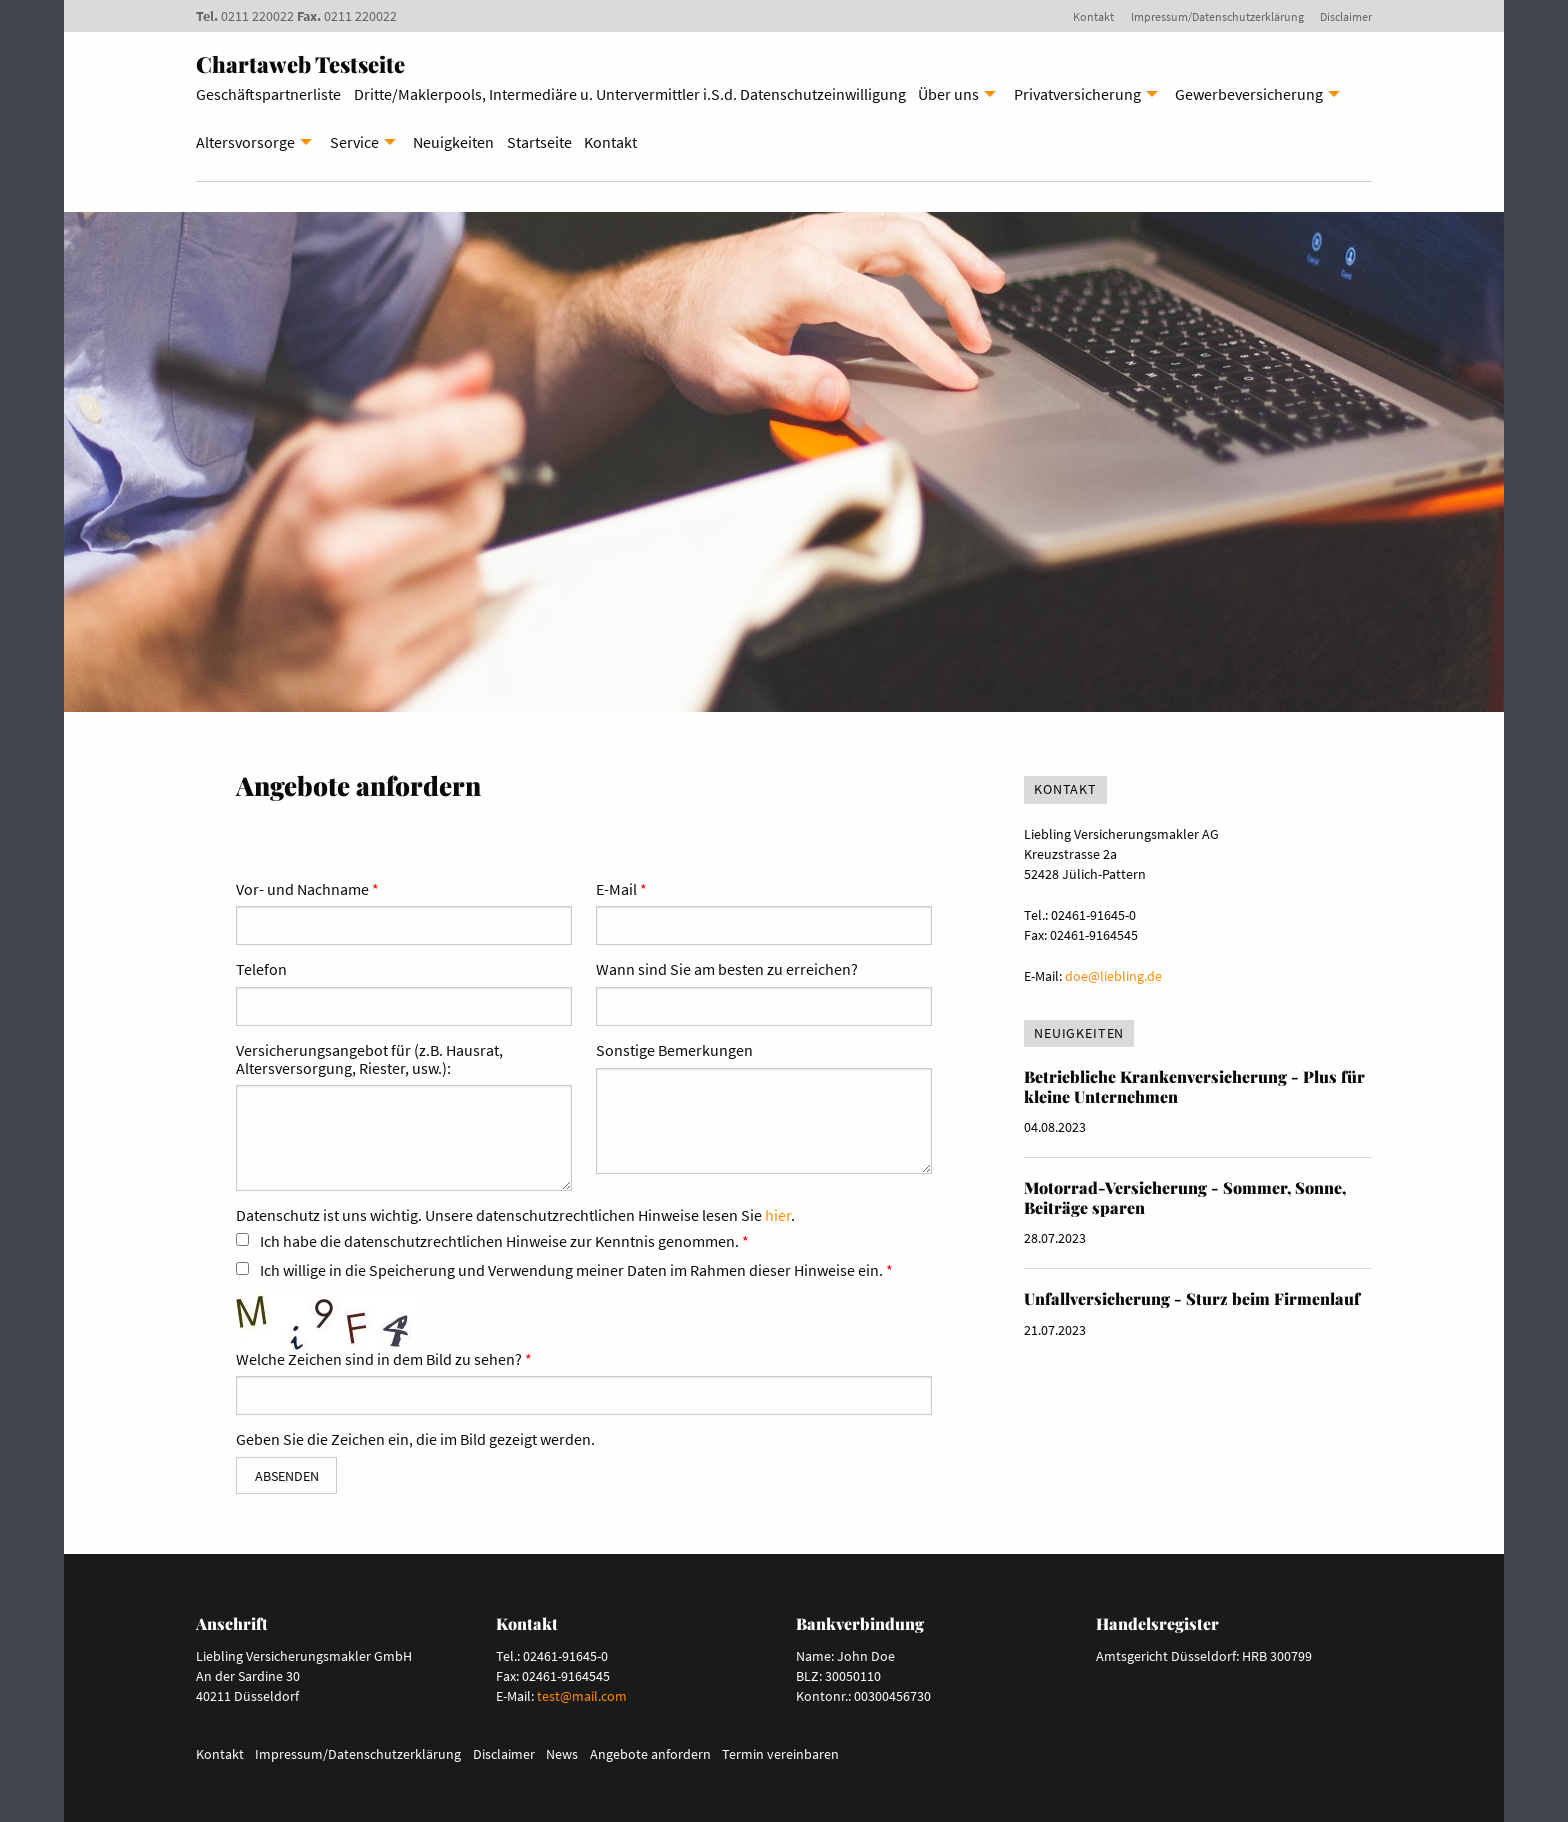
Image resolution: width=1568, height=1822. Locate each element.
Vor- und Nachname (302, 890)
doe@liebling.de (1113, 976)
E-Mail (616, 890)
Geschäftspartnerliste (268, 94)
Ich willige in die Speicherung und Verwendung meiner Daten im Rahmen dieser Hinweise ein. (571, 1271)
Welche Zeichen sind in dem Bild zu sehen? (379, 1360)
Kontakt (1093, 16)
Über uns (948, 94)
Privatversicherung (1077, 94)
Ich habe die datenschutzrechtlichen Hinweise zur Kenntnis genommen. (499, 1242)
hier (778, 1215)
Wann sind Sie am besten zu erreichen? (727, 970)
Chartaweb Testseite (300, 64)
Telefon (261, 970)
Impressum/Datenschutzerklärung (1217, 16)
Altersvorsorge (245, 142)
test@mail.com (582, 1696)
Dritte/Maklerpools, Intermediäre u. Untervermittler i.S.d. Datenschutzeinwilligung (630, 94)
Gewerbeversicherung (1249, 94)
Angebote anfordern (650, 1754)
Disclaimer (1346, 16)
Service (354, 142)
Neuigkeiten (453, 142)
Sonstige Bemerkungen (674, 1051)
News (562, 1754)
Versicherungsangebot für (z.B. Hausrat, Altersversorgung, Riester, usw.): (369, 1059)
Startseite (539, 142)
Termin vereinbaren (780, 1754)
